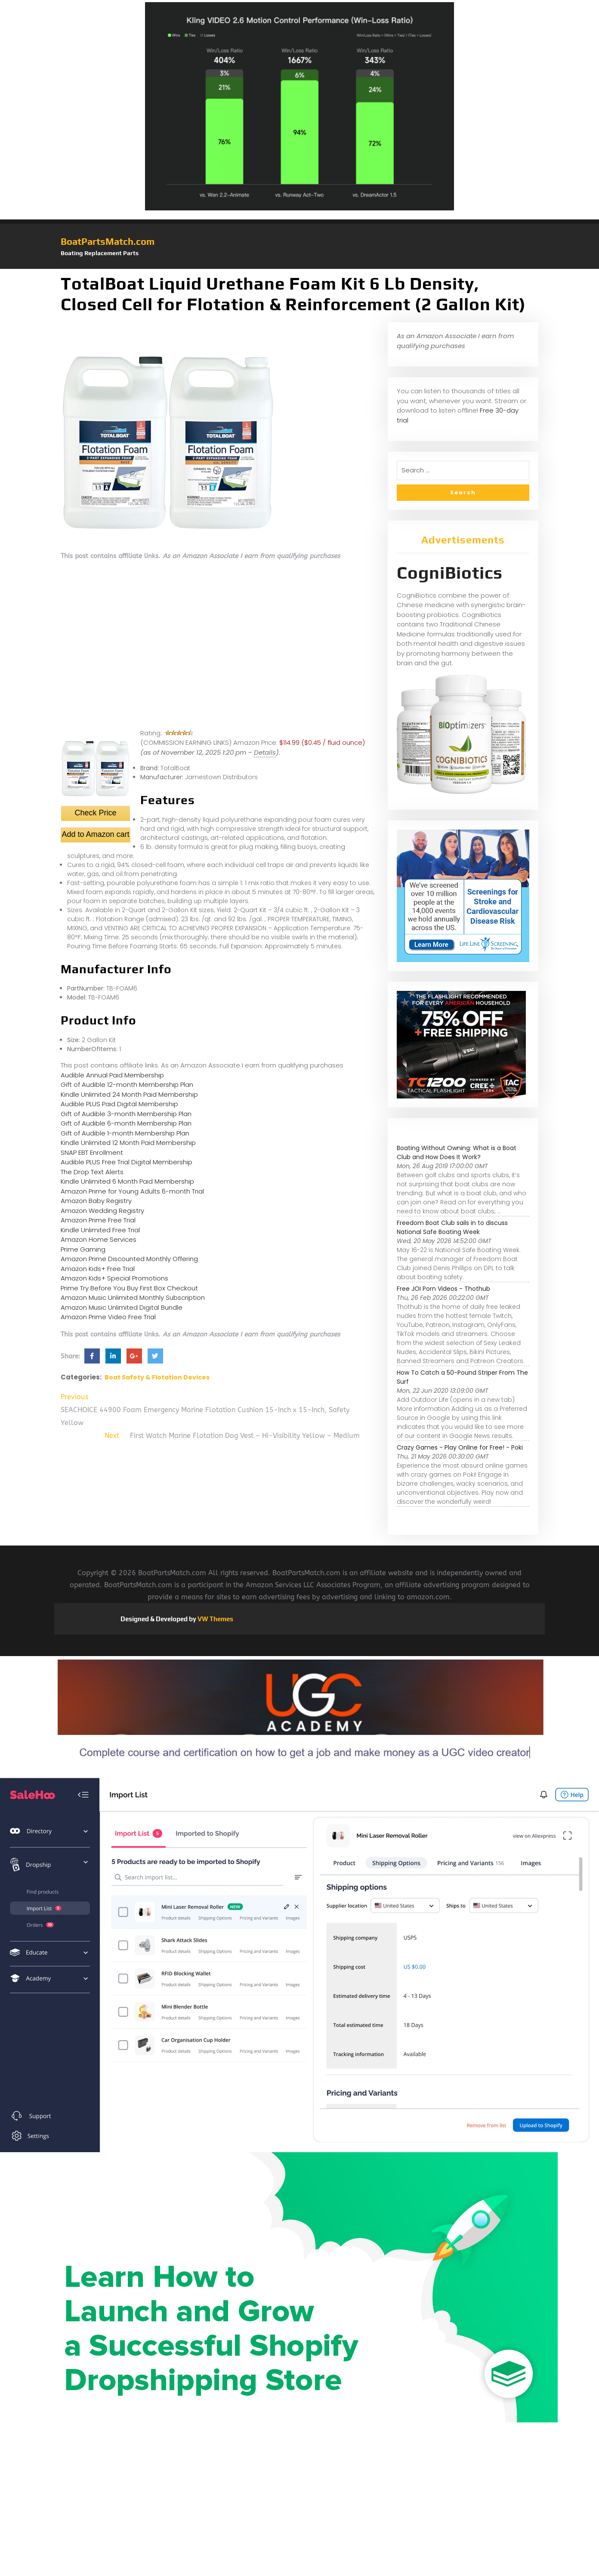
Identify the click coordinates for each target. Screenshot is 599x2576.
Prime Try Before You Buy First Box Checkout (129, 1288)
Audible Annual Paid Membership (112, 1075)
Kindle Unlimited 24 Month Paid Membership (129, 1094)
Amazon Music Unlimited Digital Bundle (121, 1307)
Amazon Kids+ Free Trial (98, 1268)
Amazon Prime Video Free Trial (108, 1316)
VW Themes (214, 1619)
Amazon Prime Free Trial (98, 1220)
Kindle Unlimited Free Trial (100, 1229)
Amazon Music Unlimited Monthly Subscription (133, 1297)
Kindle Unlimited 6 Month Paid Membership (127, 1181)
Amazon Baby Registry (96, 1200)
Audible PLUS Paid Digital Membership (119, 1103)
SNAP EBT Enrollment (92, 1152)
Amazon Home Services (98, 1239)
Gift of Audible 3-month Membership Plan (126, 1113)
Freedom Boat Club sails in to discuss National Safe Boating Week (452, 1227)
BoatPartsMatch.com (107, 241)
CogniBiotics (450, 573)
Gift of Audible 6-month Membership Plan (126, 1123)
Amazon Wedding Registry (102, 1210)
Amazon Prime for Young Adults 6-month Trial (132, 1191)
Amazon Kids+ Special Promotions (114, 1278)
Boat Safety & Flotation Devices (157, 1377)
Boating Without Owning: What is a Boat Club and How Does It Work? (456, 1152)
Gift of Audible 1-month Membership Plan (125, 1133)
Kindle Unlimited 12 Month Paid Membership (128, 1142)
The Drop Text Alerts (92, 1171)
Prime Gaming (83, 1249)
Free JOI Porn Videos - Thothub (443, 1288)
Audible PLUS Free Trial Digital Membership (126, 1161)
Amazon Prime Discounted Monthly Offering (129, 1258)
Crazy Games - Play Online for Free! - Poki (460, 1447)
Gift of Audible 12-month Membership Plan (127, 1084)
